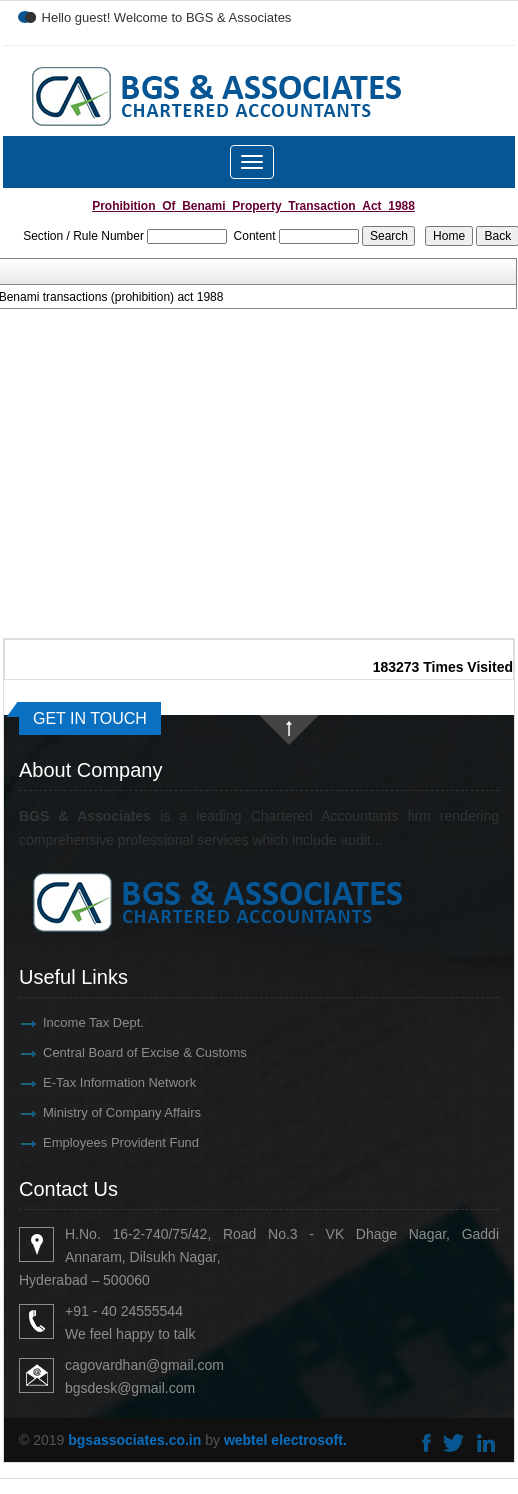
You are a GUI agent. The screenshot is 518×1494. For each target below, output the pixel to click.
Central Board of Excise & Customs (127, 1052)
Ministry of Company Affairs (104, 1112)
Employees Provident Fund (103, 1142)
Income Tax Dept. (75, 1022)
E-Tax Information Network (101, 1082)
